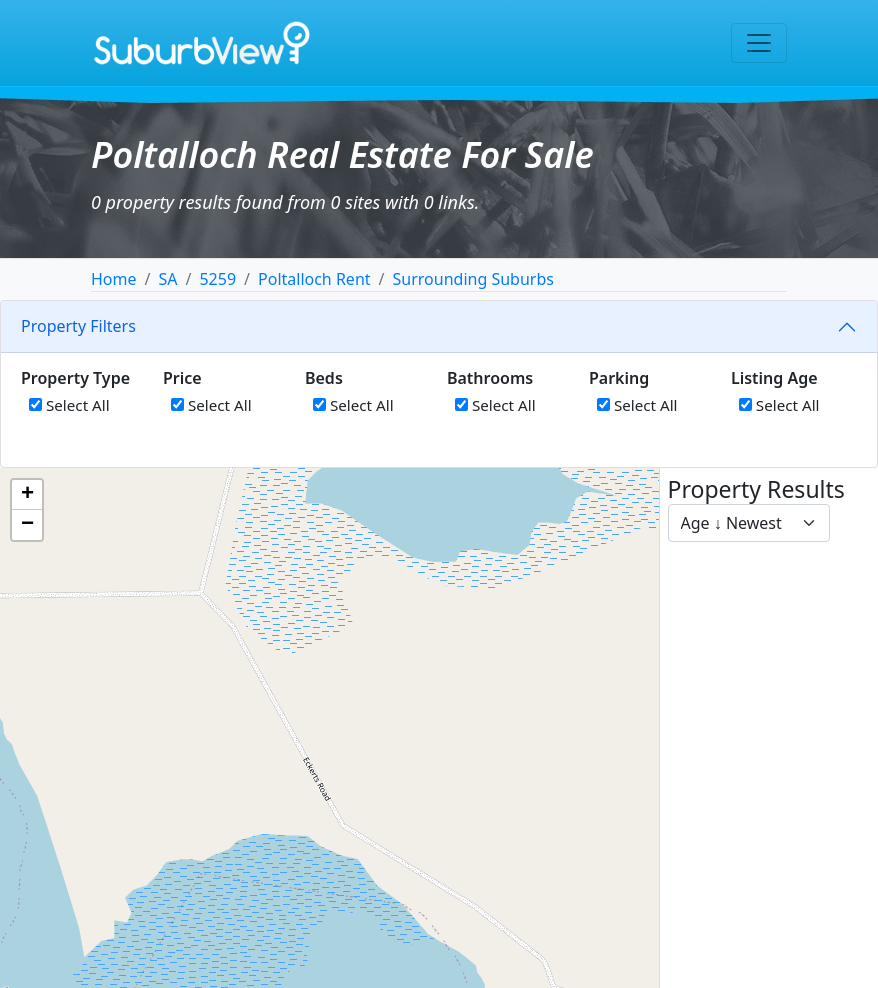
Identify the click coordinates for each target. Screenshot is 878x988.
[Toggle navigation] (759, 43)
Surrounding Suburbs (473, 279)
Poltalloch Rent (314, 279)
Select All (69, 405)
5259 (217, 279)
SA (167, 279)
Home (114, 279)
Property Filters (78, 326)
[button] (27, 495)
